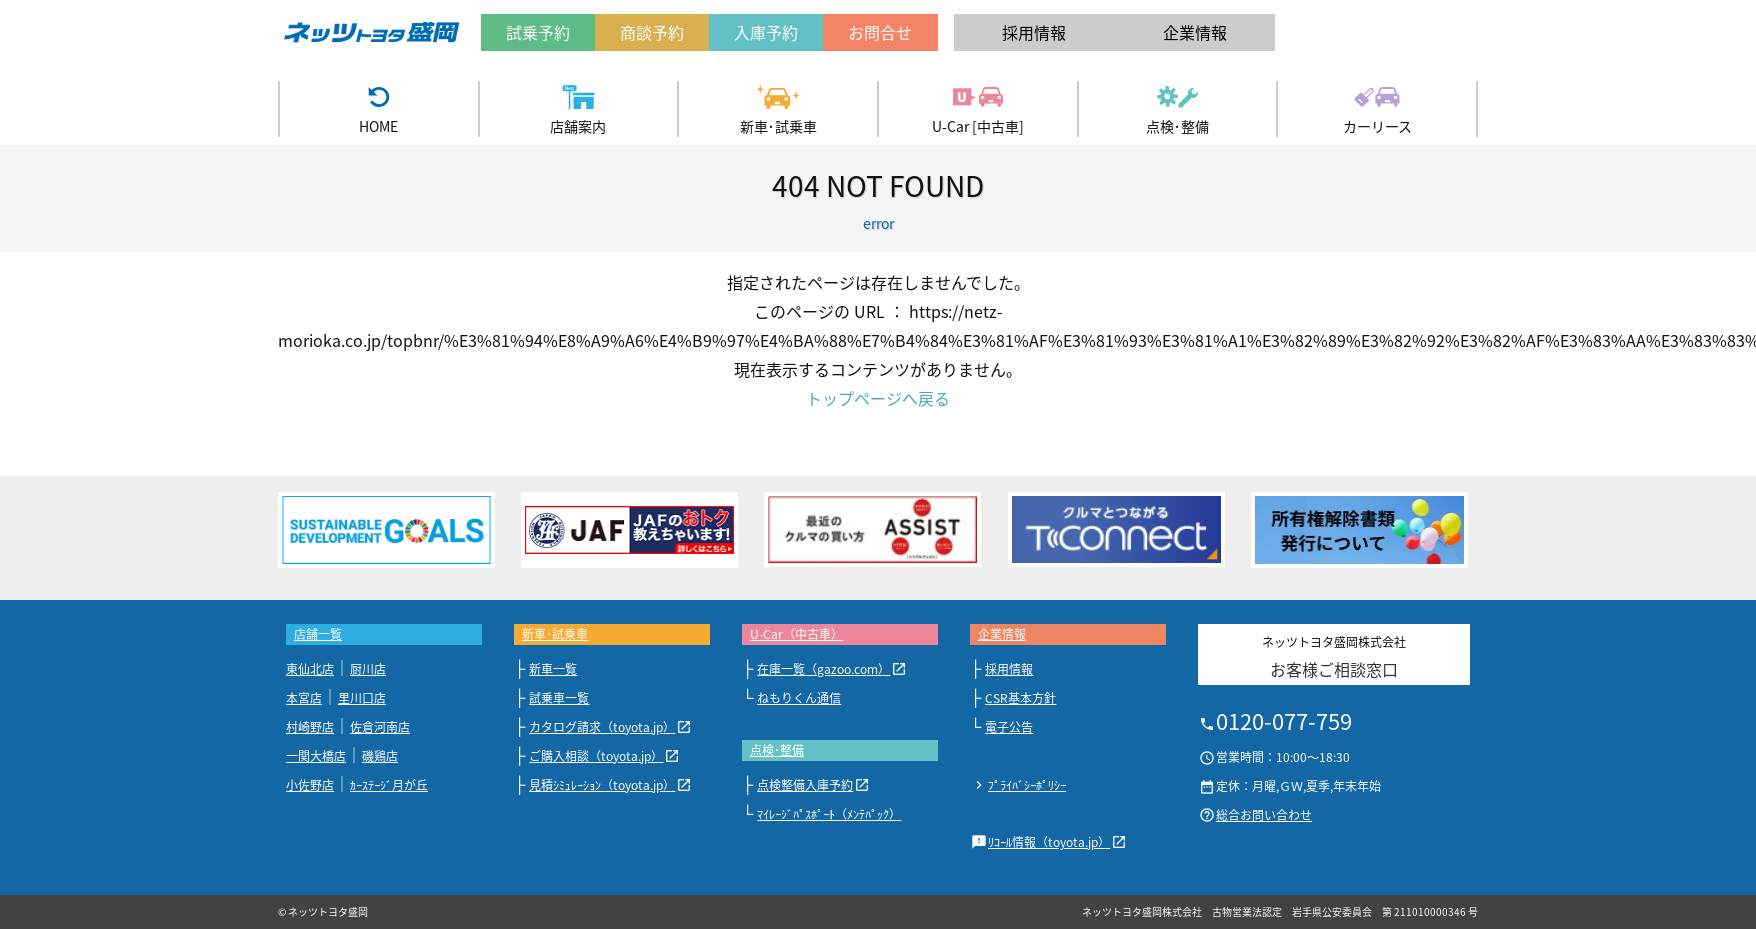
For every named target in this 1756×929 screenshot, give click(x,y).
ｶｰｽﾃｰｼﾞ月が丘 (389, 785)
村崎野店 (310, 727)
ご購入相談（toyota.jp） (596, 756)
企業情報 (1195, 32)
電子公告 (1009, 727)
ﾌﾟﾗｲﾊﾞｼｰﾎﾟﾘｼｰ (1027, 785)
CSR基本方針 (1020, 698)
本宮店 (304, 698)
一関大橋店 (316, 756)
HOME (378, 108)
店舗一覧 (318, 634)
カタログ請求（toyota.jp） (602, 727)
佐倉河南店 (380, 727)
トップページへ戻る (878, 398)
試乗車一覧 (559, 698)
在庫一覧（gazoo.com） (823, 669)
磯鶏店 (380, 756)
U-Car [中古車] (978, 108)
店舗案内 (578, 108)
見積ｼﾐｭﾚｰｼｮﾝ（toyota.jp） (602, 785)
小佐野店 (310, 785)
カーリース (1377, 108)
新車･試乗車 (778, 108)
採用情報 (1034, 32)
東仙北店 (310, 669)
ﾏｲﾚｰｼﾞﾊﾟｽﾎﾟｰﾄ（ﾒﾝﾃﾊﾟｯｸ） (829, 814)
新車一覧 (553, 669)
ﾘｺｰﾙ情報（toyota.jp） (1049, 842)
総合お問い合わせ (1264, 815)
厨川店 (368, 669)
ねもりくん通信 (799, 698)
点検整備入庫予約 (805, 785)
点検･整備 (1177, 108)
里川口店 (362, 698)
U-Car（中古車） (796, 634)
